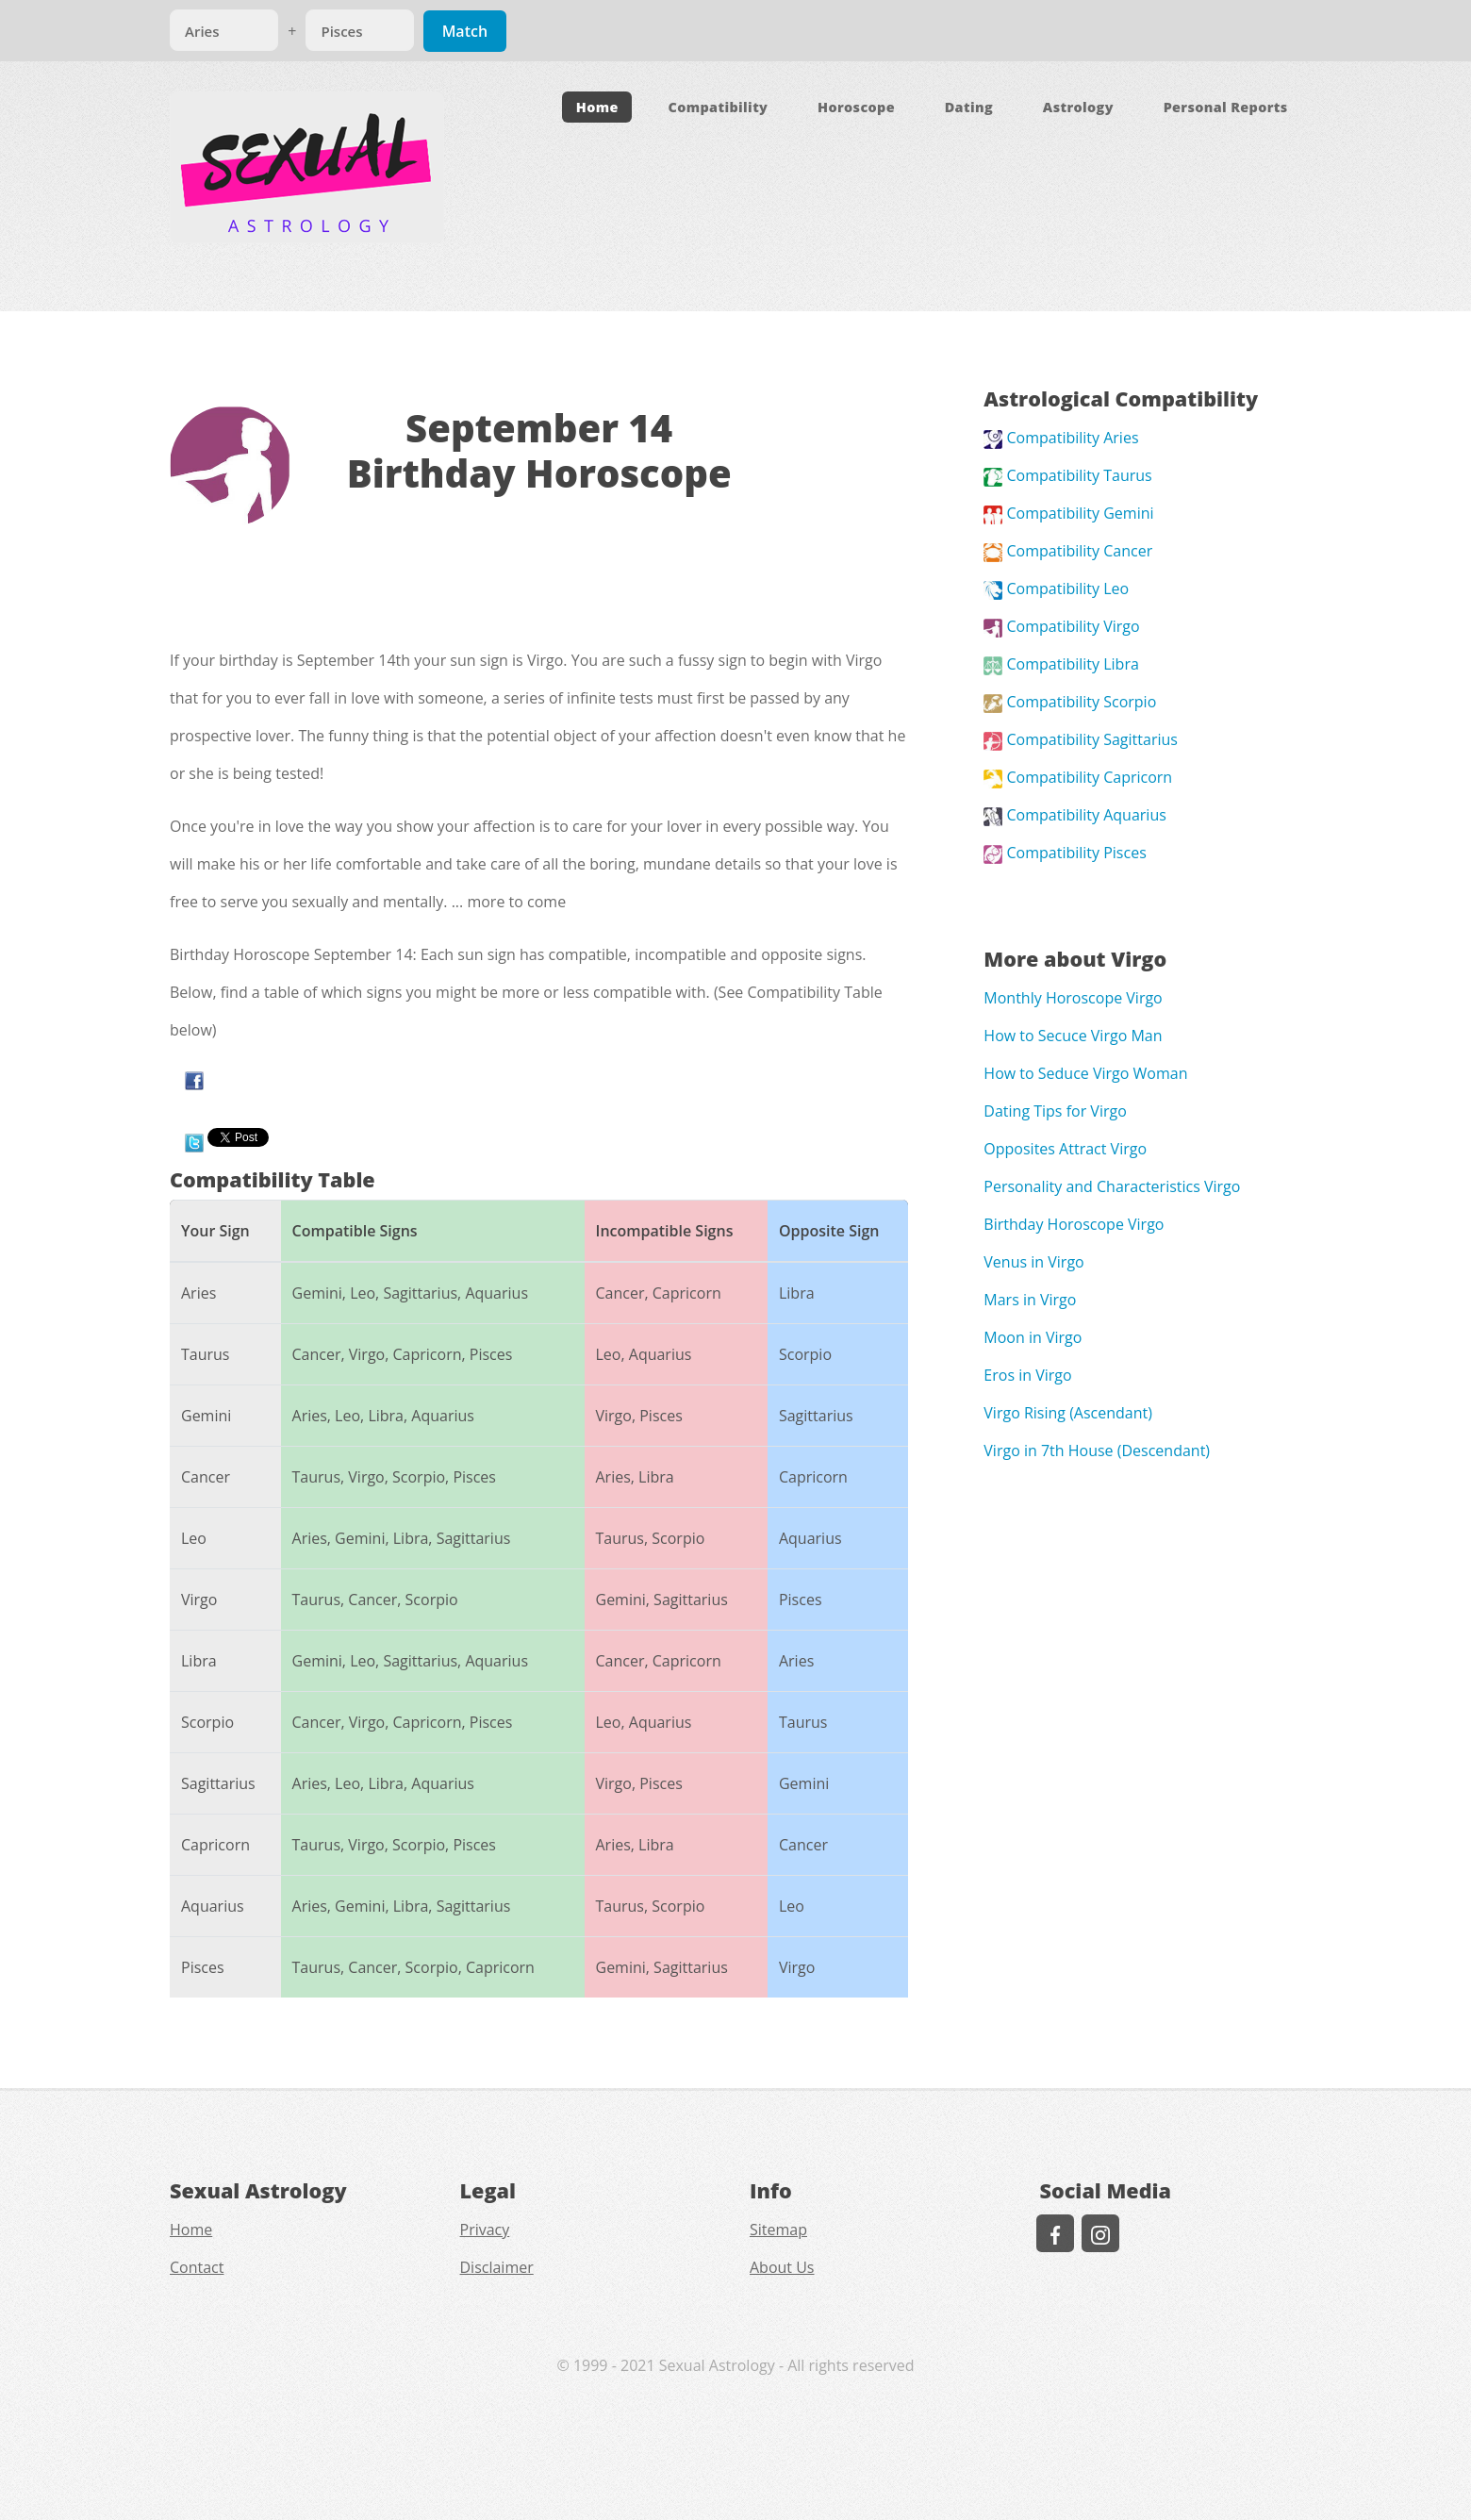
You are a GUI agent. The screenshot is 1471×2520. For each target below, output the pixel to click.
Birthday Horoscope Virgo (1073, 1224)
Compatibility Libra (1060, 664)
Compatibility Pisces (1064, 852)
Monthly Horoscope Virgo (1072, 997)
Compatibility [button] (718, 107)
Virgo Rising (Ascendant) (1067, 1412)
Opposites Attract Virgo (1065, 1148)
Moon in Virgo (1032, 1337)
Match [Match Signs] (465, 31)
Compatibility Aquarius (1074, 814)
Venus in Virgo (1033, 1262)
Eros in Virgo (1027, 1375)
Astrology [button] (1078, 107)
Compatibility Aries (1060, 437)
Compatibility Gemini (1068, 513)
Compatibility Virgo (1061, 626)
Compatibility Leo (1056, 588)
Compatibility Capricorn (1077, 777)
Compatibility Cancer (1067, 550)
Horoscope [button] (856, 107)
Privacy (485, 2229)
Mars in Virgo (1029, 1299)
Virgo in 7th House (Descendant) (1096, 1450)
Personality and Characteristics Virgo (1111, 1186)
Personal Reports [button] (1226, 107)
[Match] (224, 30)
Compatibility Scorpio (1069, 701)
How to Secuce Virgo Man (1072, 1035)
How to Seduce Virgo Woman (1085, 1073)
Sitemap (778, 2229)
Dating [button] (969, 107)
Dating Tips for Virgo (1054, 1111)
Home (597, 107)
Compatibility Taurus (1067, 475)
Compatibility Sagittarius (1080, 739)
